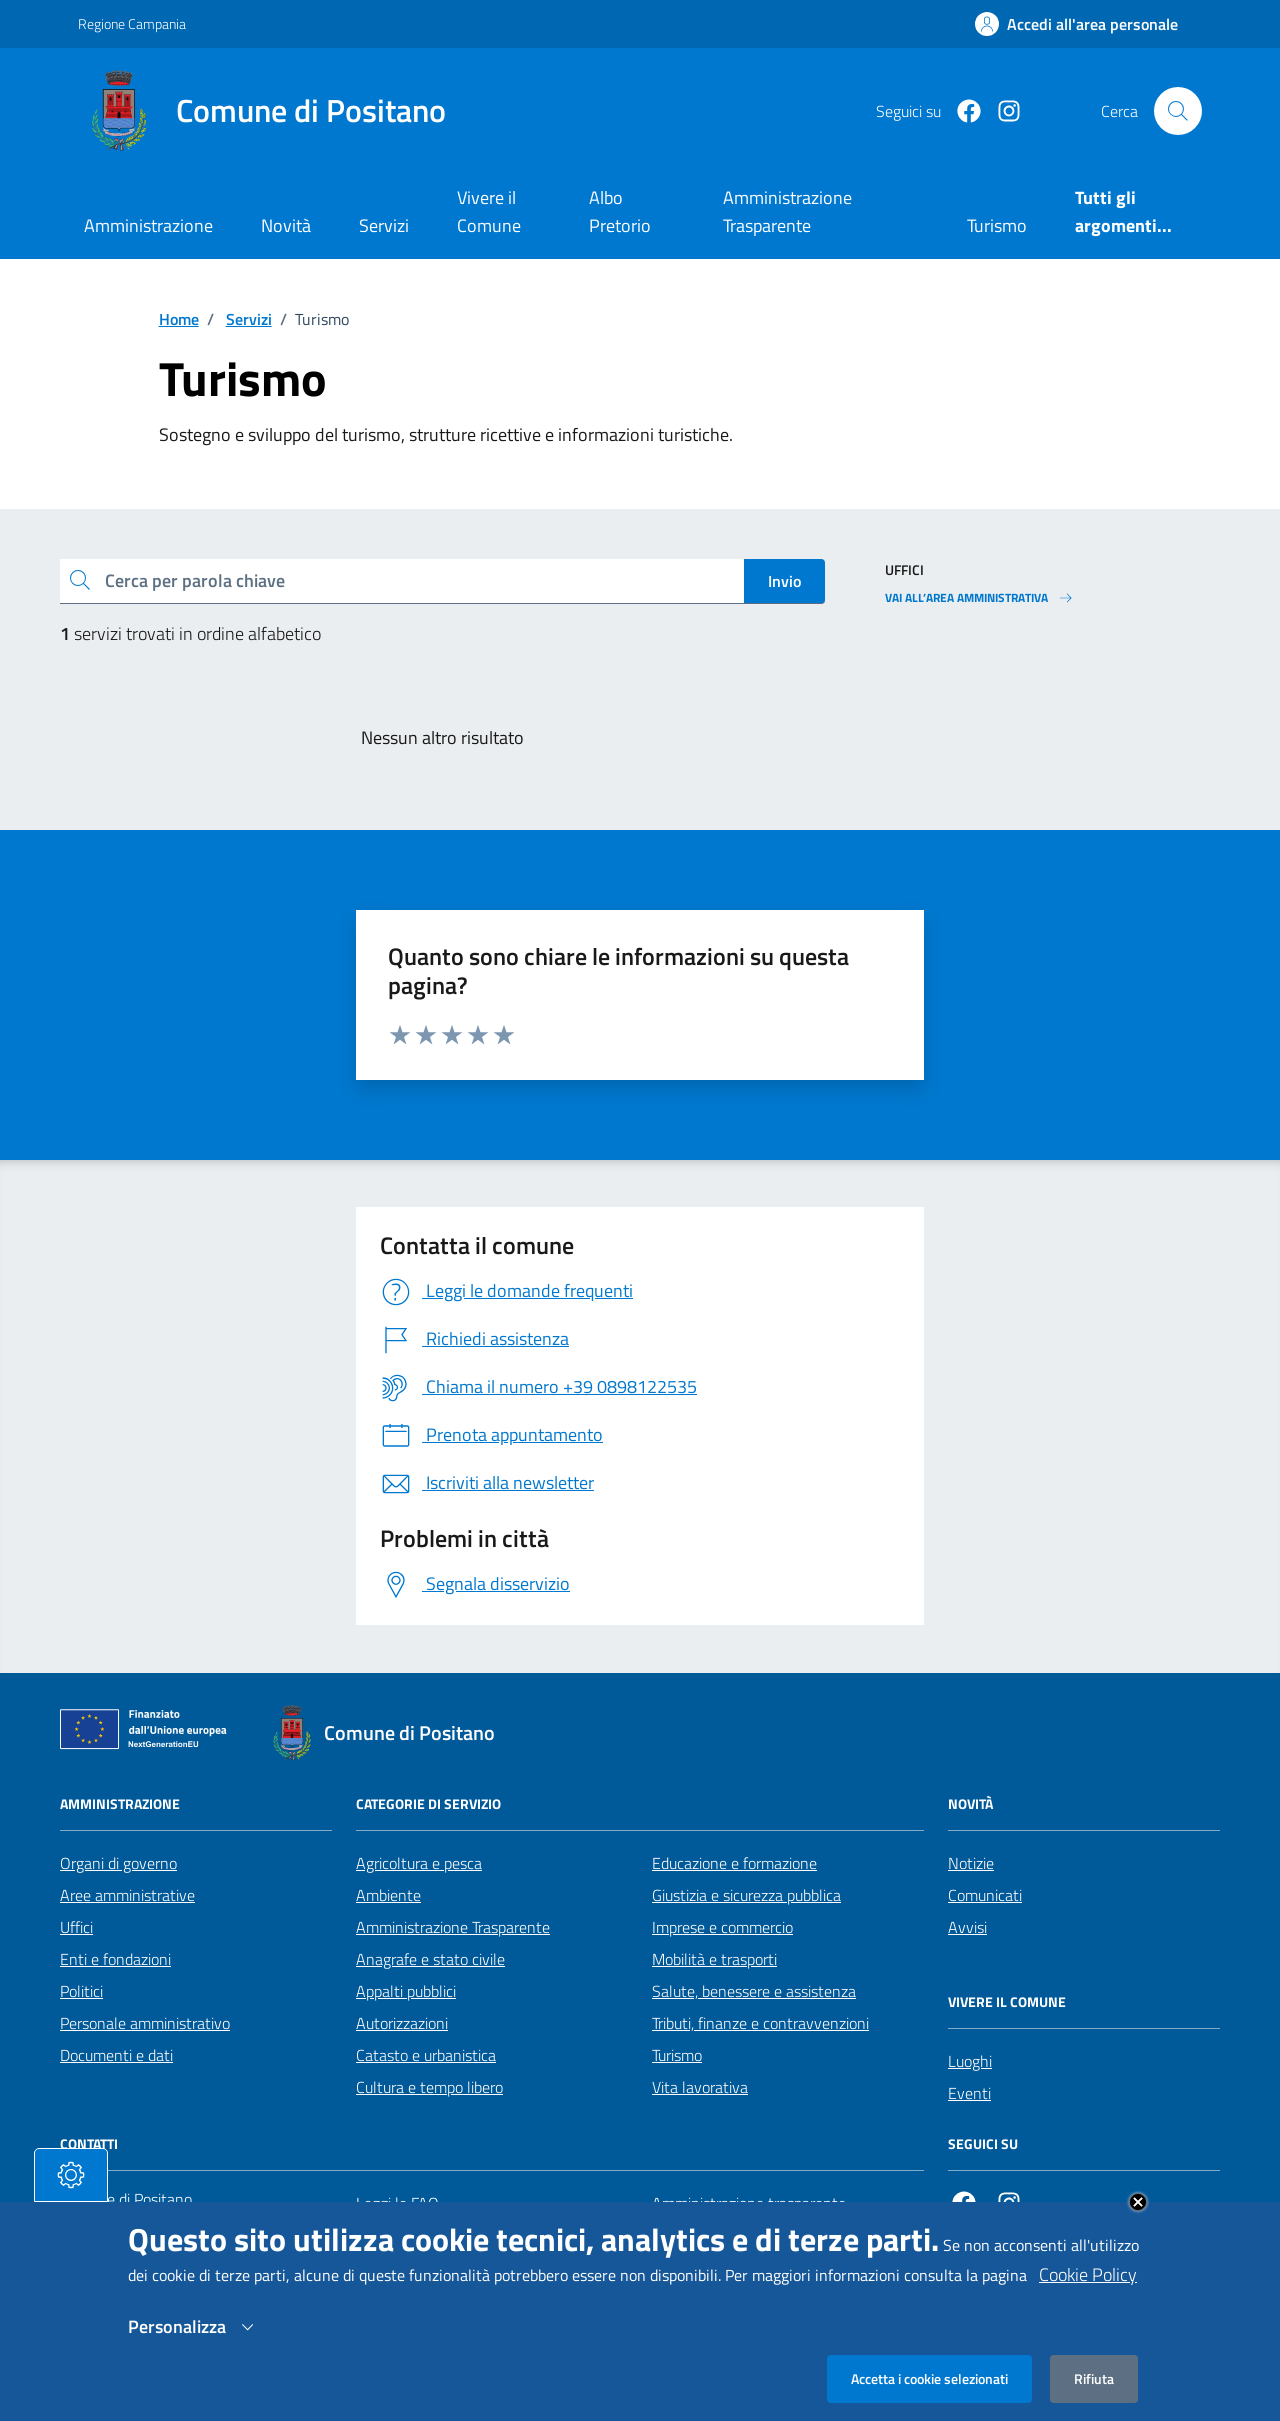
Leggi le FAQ (397, 2203)
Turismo (677, 2055)
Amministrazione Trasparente (453, 1927)
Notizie (971, 1863)
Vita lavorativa (700, 2087)
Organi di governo (118, 1863)
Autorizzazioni (402, 2023)
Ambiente (388, 1895)
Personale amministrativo (145, 2023)
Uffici (76, 1927)
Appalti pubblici (406, 1991)
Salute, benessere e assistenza (754, 1991)
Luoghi (970, 2061)
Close (1138, 2222)
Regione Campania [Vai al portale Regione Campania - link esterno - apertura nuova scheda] (132, 23)
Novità (286, 225)
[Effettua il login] (1076, 24)
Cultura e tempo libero (429, 2087)
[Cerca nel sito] (1178, 111)
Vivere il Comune (489, 211)
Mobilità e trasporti (714, 1959)
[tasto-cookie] (71, 2195)
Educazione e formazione (734, 1863)
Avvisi (967, 1927)
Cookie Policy (1088, 2294)
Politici (81, 1991)
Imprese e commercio (722, 1927)
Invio (784, 581)
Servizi (384, 225)
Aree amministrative (127, 1895)
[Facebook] (961, 111)
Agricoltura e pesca (419, 1863)
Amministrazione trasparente (749, 2203)
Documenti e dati (116, 2055)
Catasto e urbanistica (426, 2055)
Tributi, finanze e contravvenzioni (760, 2023)
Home (179, 319)
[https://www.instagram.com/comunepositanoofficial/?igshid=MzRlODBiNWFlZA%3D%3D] (1001, 111)
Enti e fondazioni (115, 1959)
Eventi (969, 2093)
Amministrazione (148, 225)
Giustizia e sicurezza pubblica (746, 1895)
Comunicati (985, 1895)
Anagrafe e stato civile (430, 1959)
